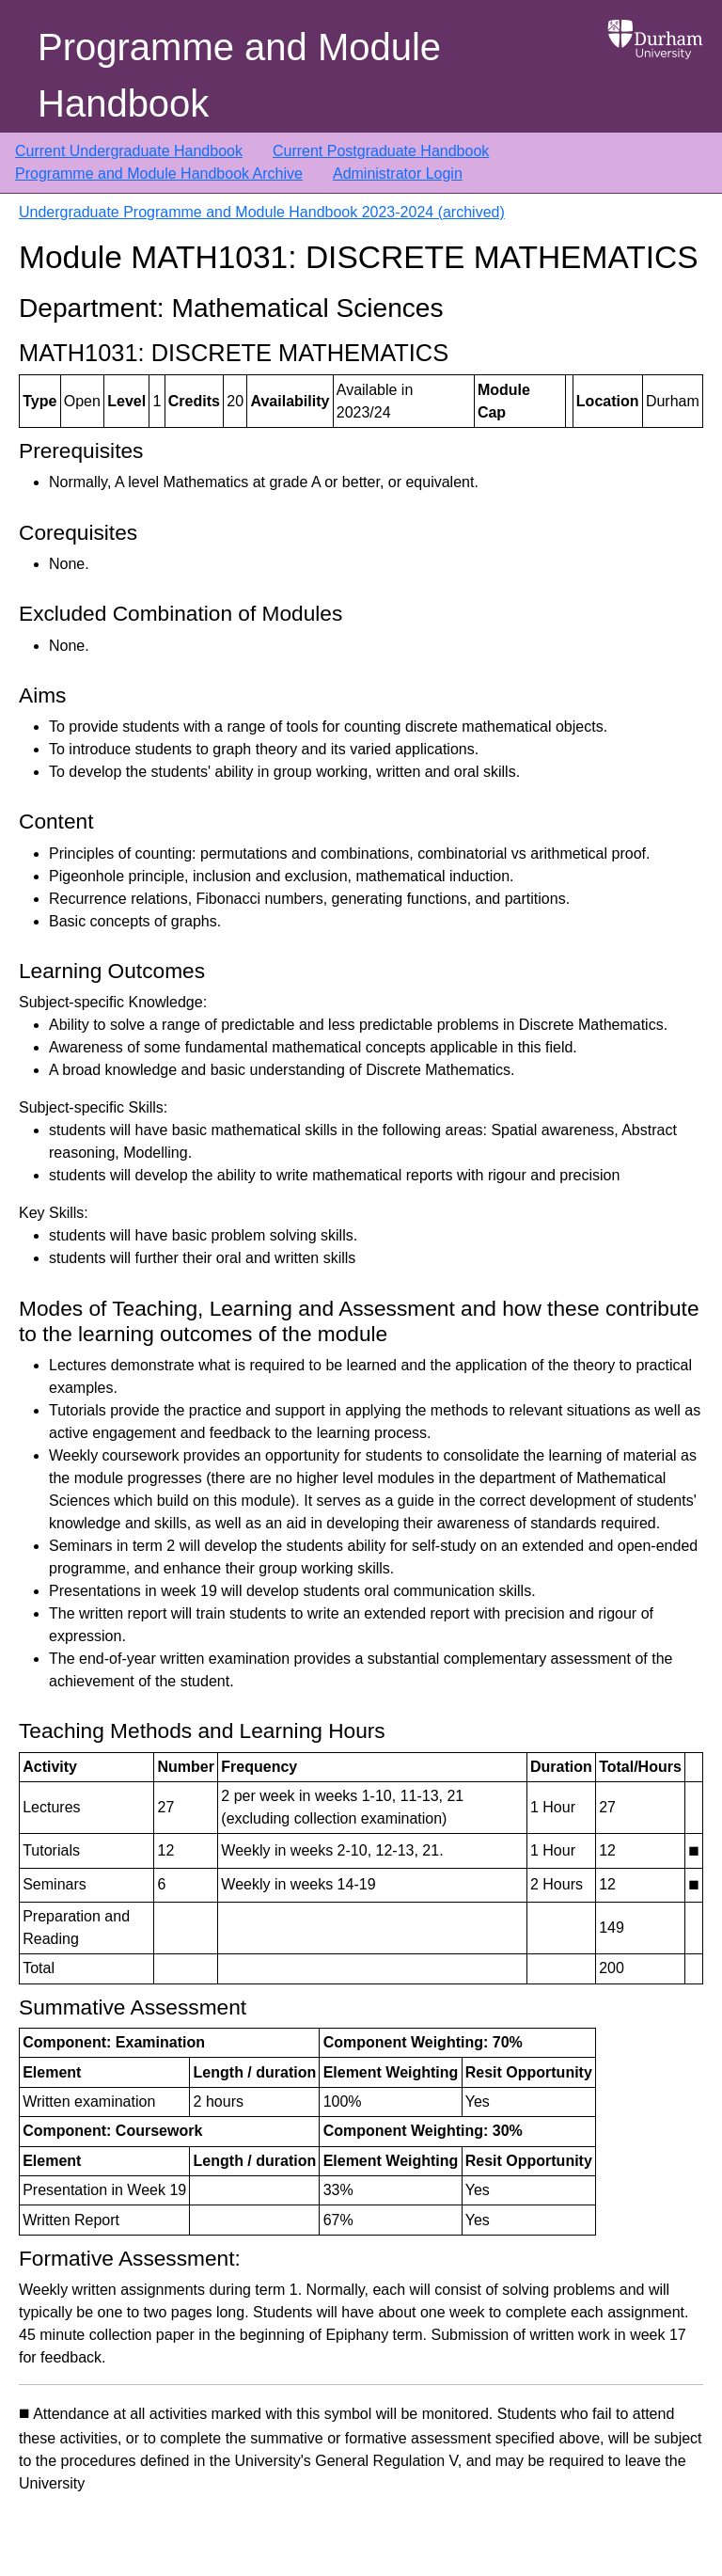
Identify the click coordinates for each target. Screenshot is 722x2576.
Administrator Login (398, 174)
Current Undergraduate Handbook (129, 151)
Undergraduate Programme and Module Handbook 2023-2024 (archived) (262, 212)
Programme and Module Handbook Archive (159, 174)
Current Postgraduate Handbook (381, 151)
